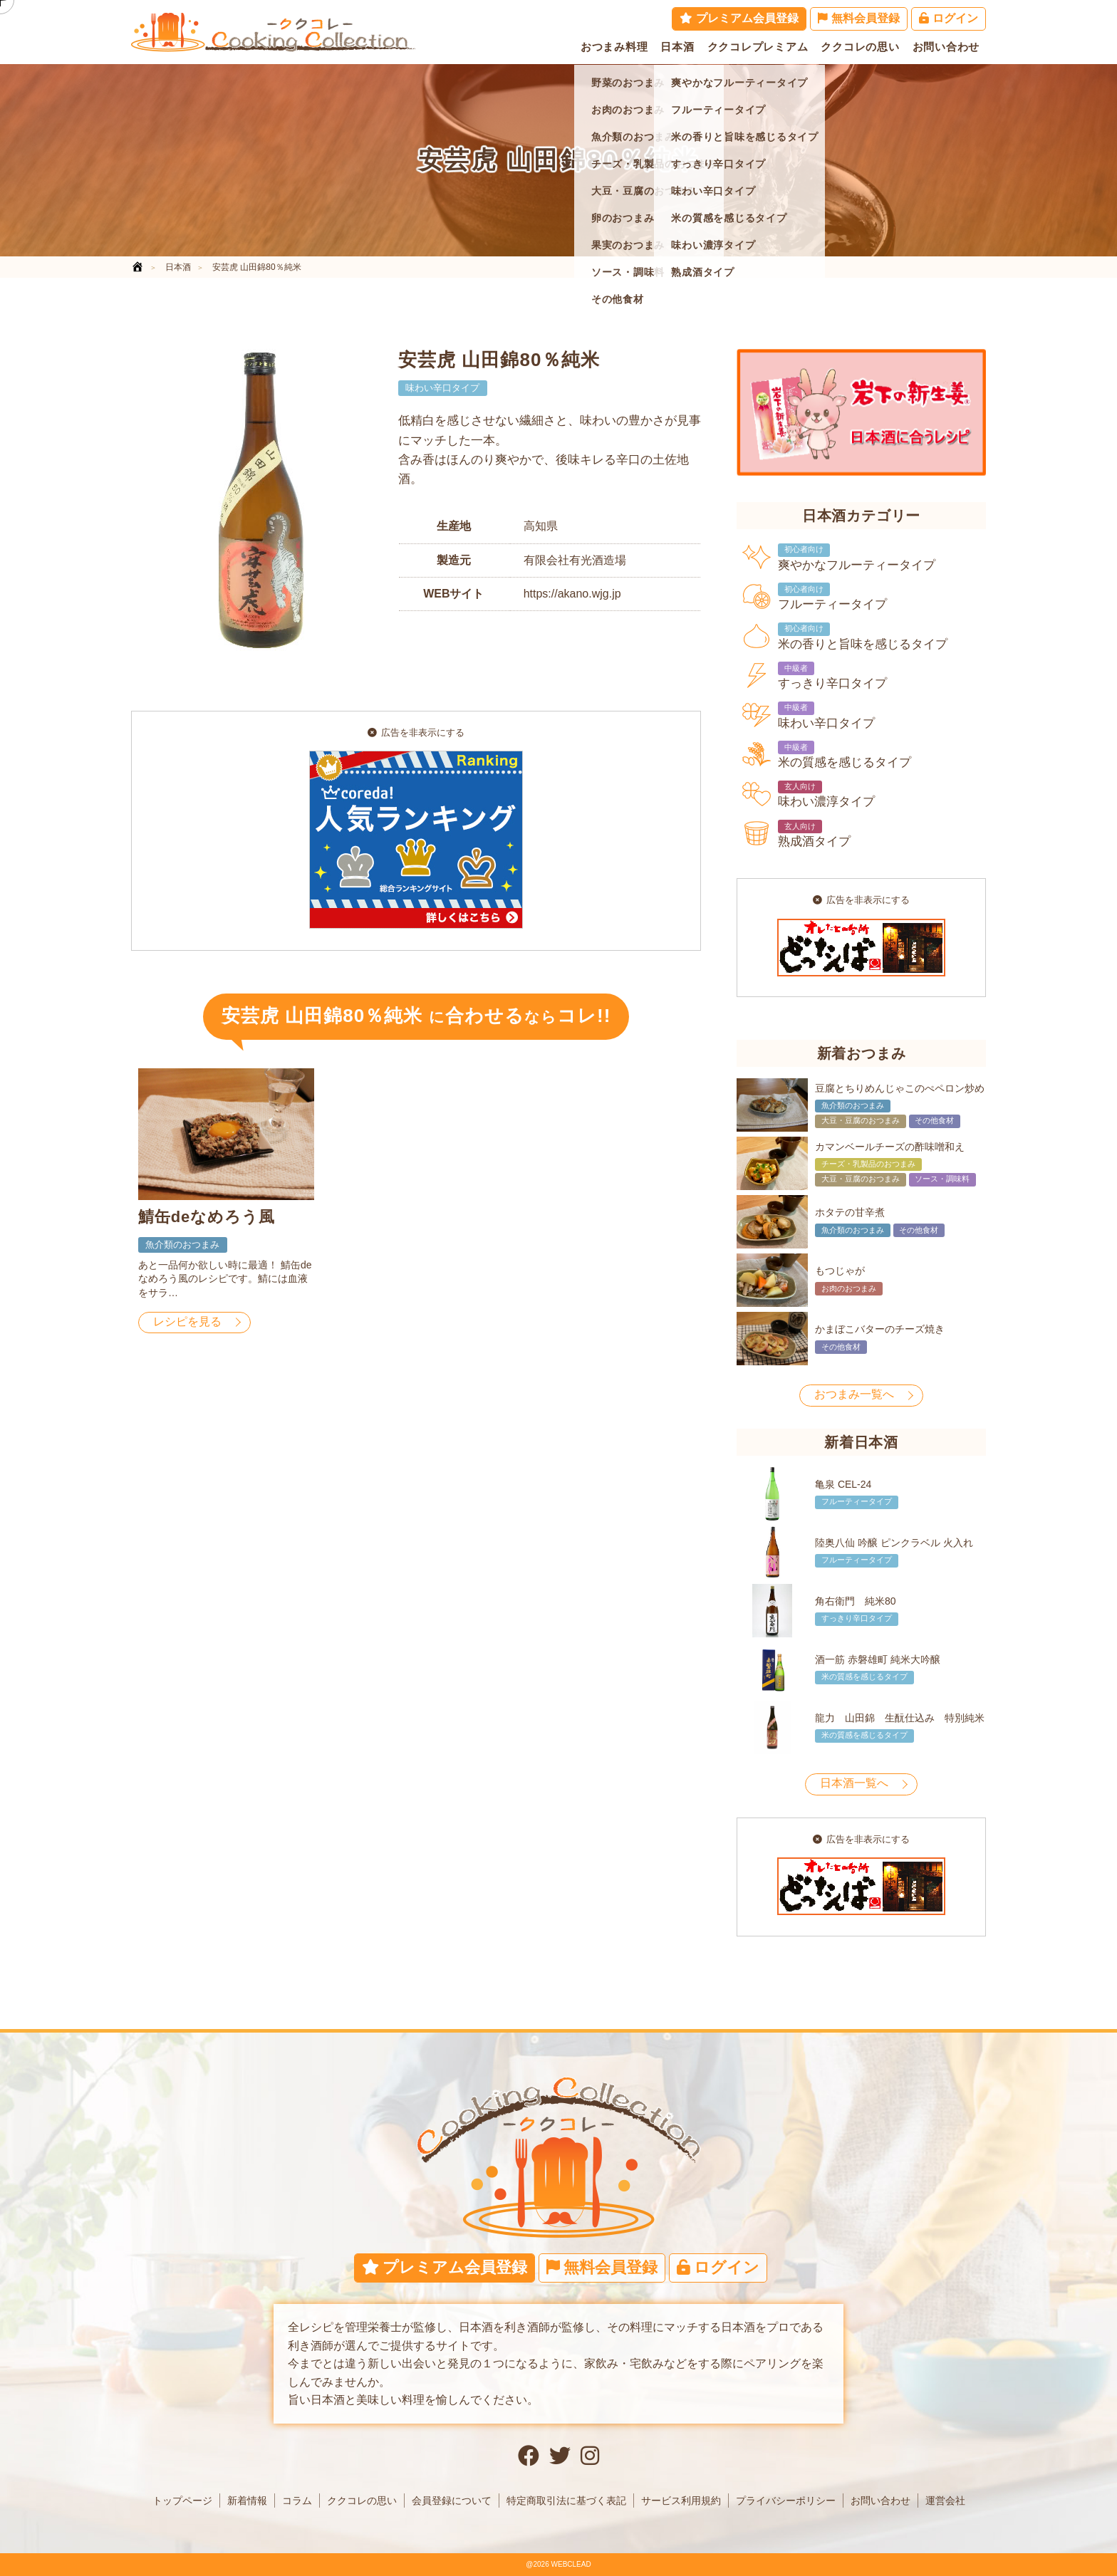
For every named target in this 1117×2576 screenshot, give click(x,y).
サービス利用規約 (681, 2500)
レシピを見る (187, 1321)
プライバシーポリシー (786, 2500)
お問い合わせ (946, 47)
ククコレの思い (860, 47)
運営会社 (945, 2500)
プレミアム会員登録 (739, 18)
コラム (297, 2500)
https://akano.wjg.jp (572, 594)
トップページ (182, 2500)
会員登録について (452, 2500)
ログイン (948, 18)
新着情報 (247, 2500)
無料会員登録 (859, 18)
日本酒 (677, 47)
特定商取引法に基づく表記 (566, 2500)
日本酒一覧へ (854, 1783)
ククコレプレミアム (758, 47)
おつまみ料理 (614, 47)
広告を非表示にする (416, 732)
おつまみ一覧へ (854, 1394)
